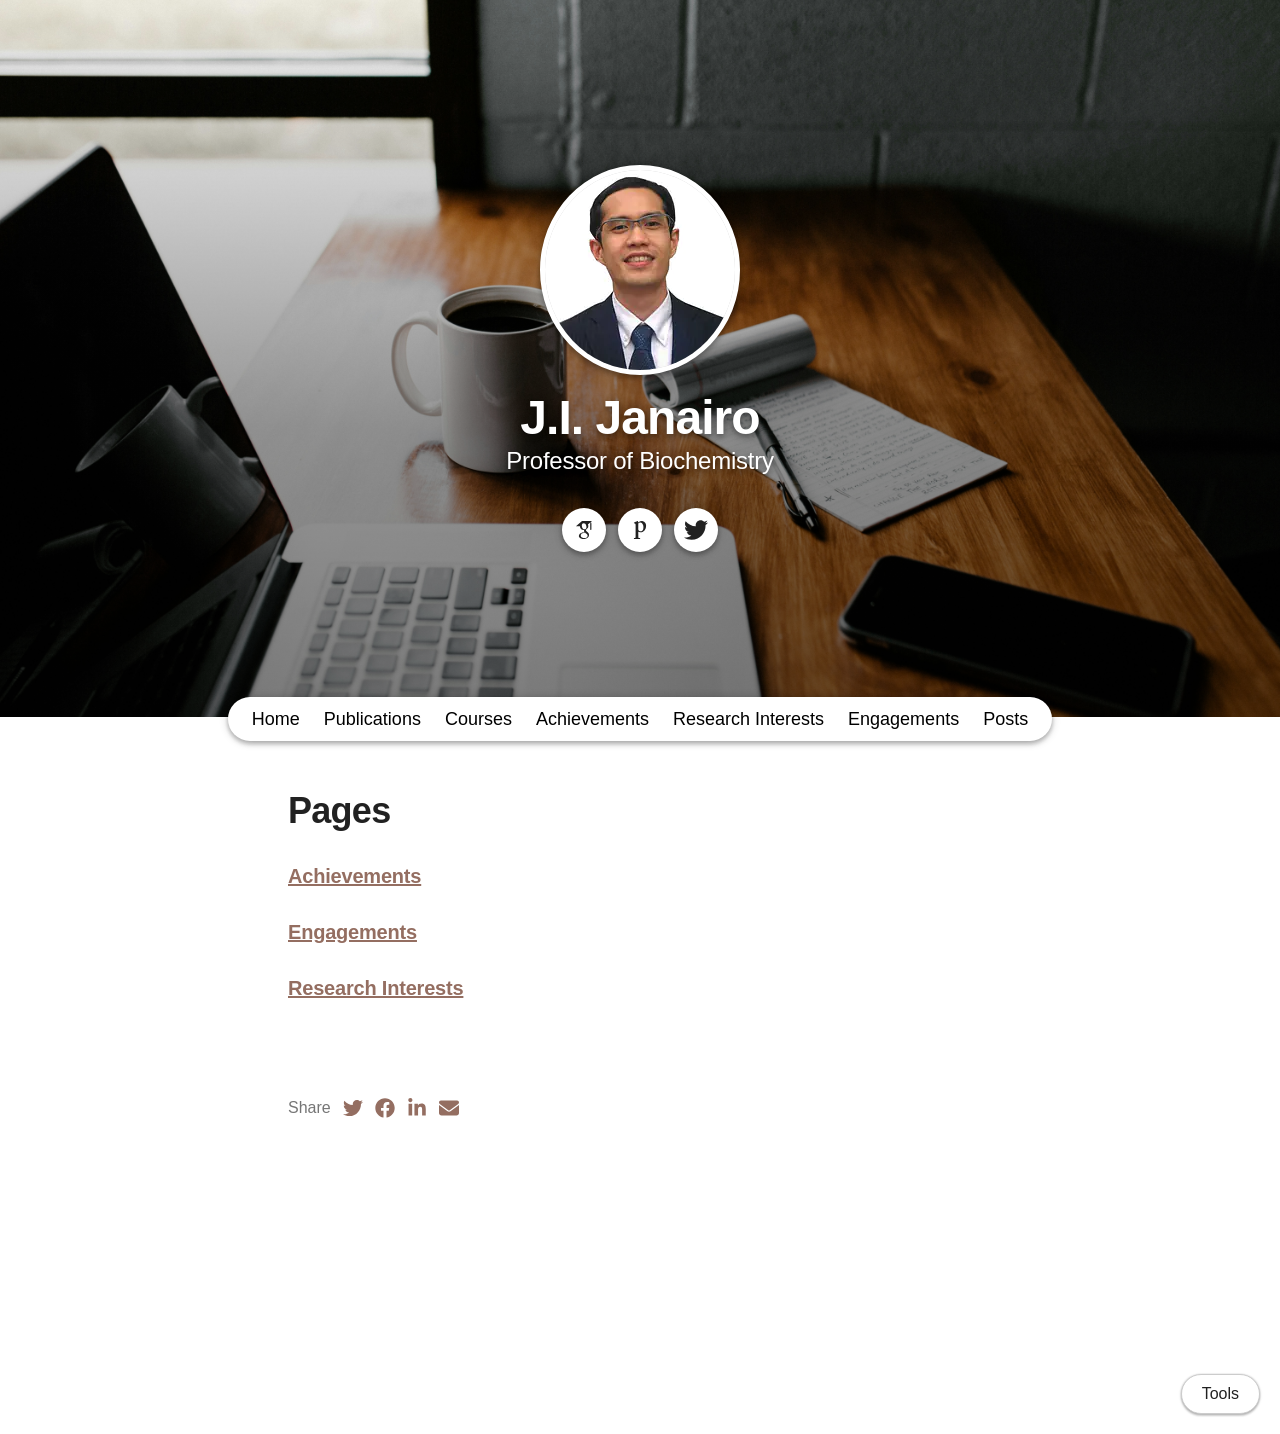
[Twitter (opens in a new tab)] (353, 1108)
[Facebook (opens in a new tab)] (385, 1108)
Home (276, 719)
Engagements (903, 719)
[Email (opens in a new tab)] (449, 1108)
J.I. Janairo (639, 417)
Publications (372, 719)
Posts (1005, 719)
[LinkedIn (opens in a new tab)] (417, 1108)
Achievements (592, 719)
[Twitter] (696, 530)
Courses (478, 719)
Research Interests (748, 719)
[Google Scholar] (584, 530)
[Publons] (640, 530)
